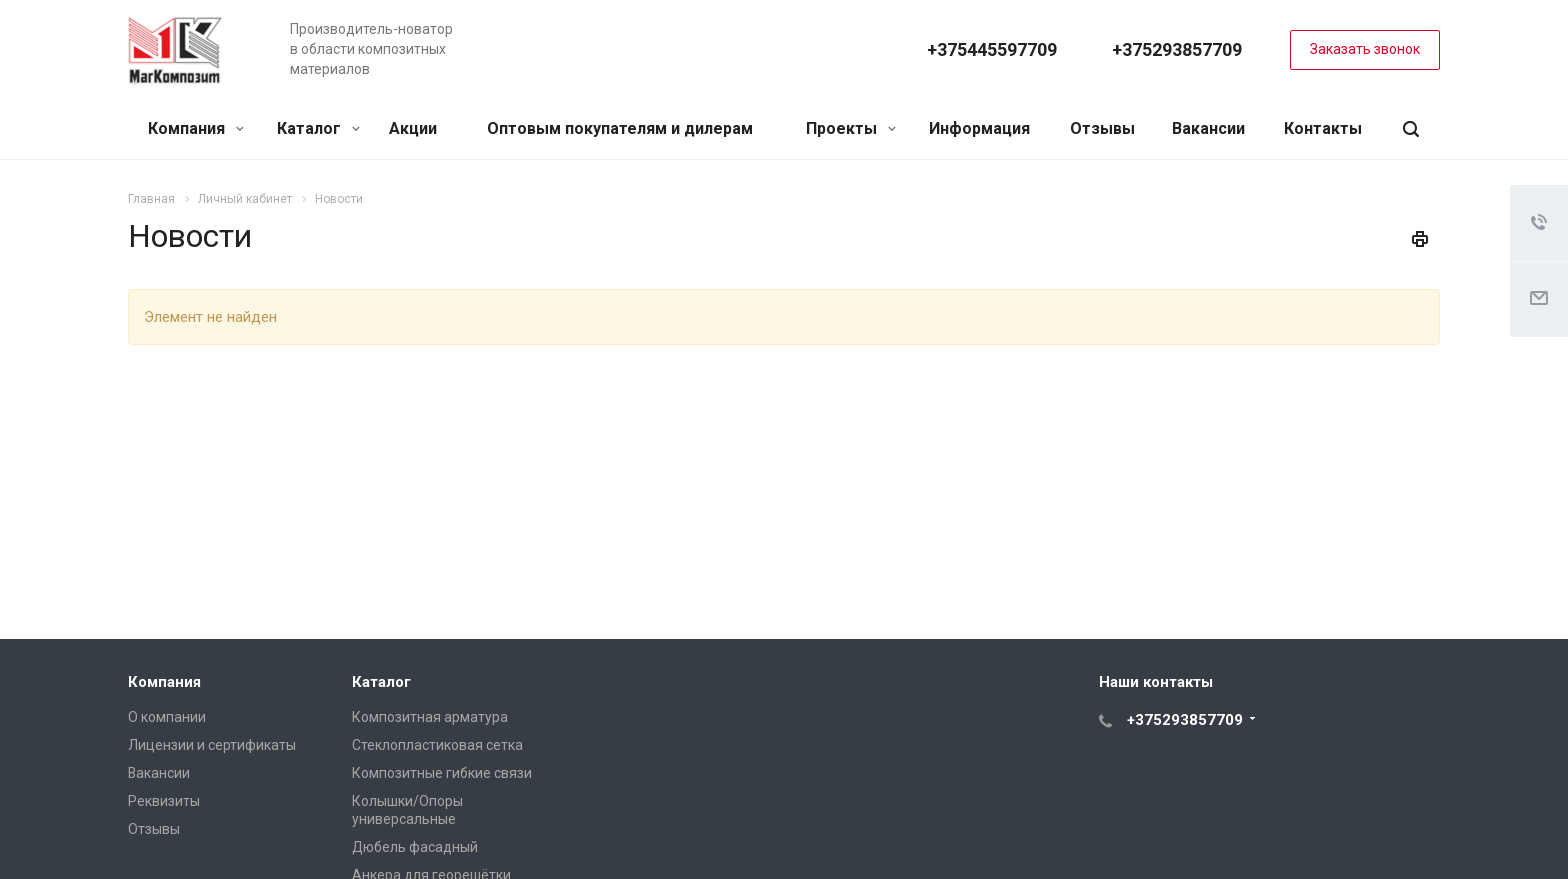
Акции (413, 128)
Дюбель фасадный (415, 847)
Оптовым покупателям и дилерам (620, 128)
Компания (196, 128)
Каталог (318, 128)
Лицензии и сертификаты (212, 745)
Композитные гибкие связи (442, 773)
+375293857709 (1177, 49)
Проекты (851, 128)
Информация (979, 128)
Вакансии (1208, 128)
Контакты (1323, 128)
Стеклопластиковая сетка (437, 745)
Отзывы (1102, 128)
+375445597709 (992, 49)
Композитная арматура (430, 717)
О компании (167, 717)
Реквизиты (164, 801)
